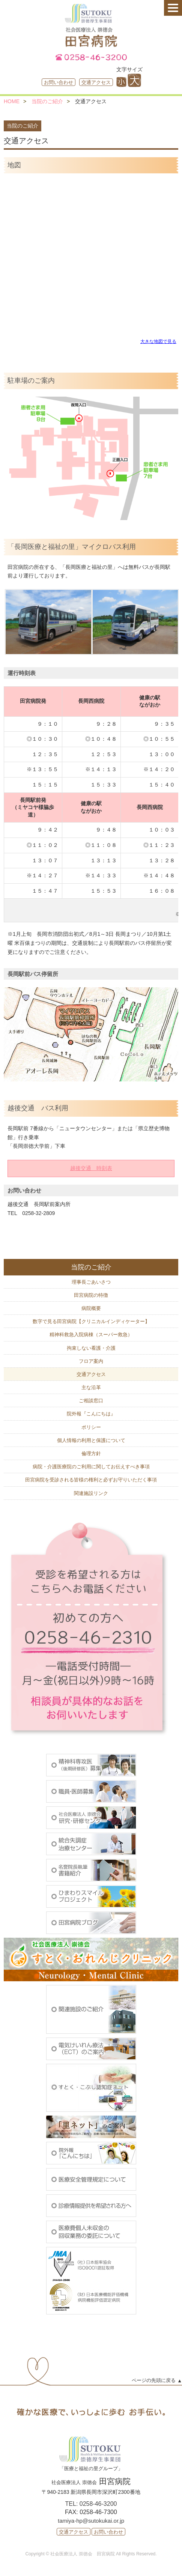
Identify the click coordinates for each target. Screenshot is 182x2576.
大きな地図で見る (158, 341)
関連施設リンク (91, 1493)
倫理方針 (91, 1453)
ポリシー (91, 1427)
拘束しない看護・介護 (91, 1348)
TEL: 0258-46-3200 (91, 2504)
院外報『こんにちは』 (91, 1414)
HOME (12, 101)
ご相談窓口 (91, 1400)
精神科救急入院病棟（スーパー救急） (91, 1334)
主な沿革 (91, 1387)
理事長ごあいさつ (91, 1282)
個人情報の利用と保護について (91, 1440)
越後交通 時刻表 (91, 1168)
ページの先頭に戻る (154, 2380)
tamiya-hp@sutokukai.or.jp (91, 2520)
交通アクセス (96, 82)
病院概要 (91, 1308)
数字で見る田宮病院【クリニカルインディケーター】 (91, 1321)
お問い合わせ (58, 82)
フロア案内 (91, 1361)
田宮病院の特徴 (91, 1295)
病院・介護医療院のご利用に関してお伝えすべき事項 (91, 1466)
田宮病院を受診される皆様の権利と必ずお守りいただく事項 (91, 1480)
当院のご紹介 (47, 101)
